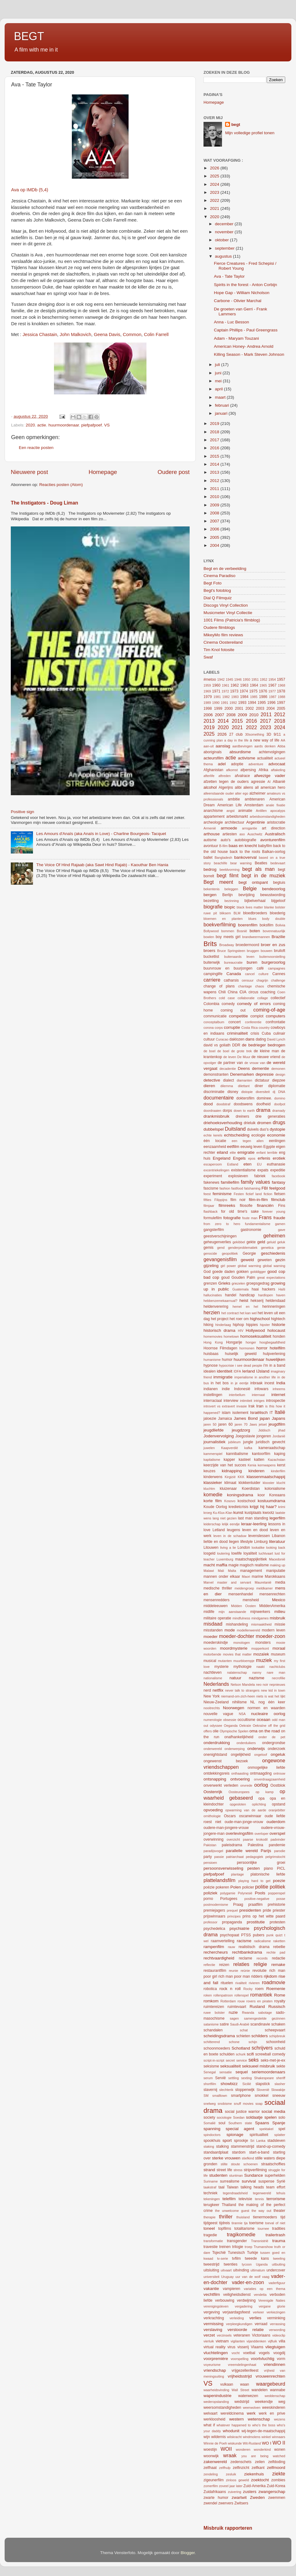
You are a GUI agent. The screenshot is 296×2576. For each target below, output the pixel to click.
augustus (224, 256)
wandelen (260, 2390)
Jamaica (225, 1418)
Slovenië (263, 2090)
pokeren (222, 1887)
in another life (265, 1377)
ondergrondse (273, 1743)
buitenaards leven (239, 956)
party (208, 1857)
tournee (263, 2228)
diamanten (244, 1080)
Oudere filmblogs (219, 627)
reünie (245, 1970)
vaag (265, 2277)
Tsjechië (219, 2252)
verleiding (236, 2318)
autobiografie (245, 840)
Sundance (253, 2175)
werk (251, 2413)
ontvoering (240, 1779)
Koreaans (277, 1495)
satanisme (211, 2024)
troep (249, 2247)
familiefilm (230, 1182)
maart (221, 397)
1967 (272, 685)
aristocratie (276, 822)
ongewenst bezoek (226, 1761)
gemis (208, 1247)
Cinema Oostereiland (223, 642)
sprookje (241, 2140)
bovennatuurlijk (274, 931)
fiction (268, 1194)
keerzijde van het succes (225, 1465)
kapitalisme (212, 1459)
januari (221, 413)
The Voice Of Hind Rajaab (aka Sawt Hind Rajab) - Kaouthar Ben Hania (102, 864)
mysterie (221, 1666)
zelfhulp (224, 2468)
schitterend (212, 2042)
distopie (247, 1092)
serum (208, 2078)
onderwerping (234, 1749)
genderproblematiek (242, 1247)
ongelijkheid (240, 1754)
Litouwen (211, 1547)
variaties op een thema (264, 2289)
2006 (215, 529)
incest (269, 1383)
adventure (256, 764)
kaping (279, 1454)
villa (282, 2341)
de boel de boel (216, 1051)
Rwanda (248, 2012)
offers (208, 1731)
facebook (278, 1176)
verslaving (213, 2329)
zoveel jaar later (230, 2486)
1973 (234, 691)
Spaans (262, 2123)
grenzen (210, 1283)
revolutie (260, 1970)
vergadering (244, 2306)
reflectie (209, 1965)
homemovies (213, 1336)
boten (254, 931)
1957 (281, 679)
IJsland (262, 1371)
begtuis (279, 882)
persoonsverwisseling (223, 1868)
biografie (213, 906)
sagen (234, 2018)
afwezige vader (269, 775)
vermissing (214, 2323)
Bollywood (211, 931)
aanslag (223, 746)
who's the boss (263, 2425)
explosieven (238, 1176)
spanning (212, 2128)
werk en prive (272, 2413)
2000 (228, 708)
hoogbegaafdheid (272, 1342)
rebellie (279, 1947)
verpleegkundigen (239, 2324)
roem (259, 1989)
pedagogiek (254, 1857)
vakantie (211, 2288)
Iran (259, 1406)
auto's (226, 840)
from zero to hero (222, 1224)
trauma (278, 2240)
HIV (240, 1330)
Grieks (224, 1283)
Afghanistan (213, 770)
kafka (248, 1448)
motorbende (212, 1654)
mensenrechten (272, 1594)
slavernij (210, 2090)
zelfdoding (276, 2462)
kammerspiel (213, 1454)
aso (242, 834)
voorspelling (240, 2359)
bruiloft (279, 951)
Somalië (210, 2123)
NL (252, 1702)
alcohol (210, 787)
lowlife (236, 1553)
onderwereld (213, 1749)
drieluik (249, 1123)
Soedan (239, 2117)
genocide (210, 1253)
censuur (247, 980)
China (232, 992)
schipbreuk (277, 2036)
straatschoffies (273, 2164)
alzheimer (257, 793)
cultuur (209, 1039)
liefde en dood (216, 1541)
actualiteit (265, 758)
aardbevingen (242, 746)
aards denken (265, 746)
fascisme (211, 1188)
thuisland (242, 2217)
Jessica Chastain (40, 334)
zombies (278, 2480)
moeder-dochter (236, 1636)
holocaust (276, 1330)
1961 (225, 685)
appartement (214, 816)
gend (220, 1247)
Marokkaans (275, 1576)
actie (41, 425)
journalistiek (214, 1442)
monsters (263, 1642)
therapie (210, 2217)
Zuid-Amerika (254, 2486)
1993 (242, 702)
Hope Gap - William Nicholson (241, 292)
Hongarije (234, 1342)
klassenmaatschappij (266, 1476)
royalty (279, 2001)
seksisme (211, 2066)
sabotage (265, 2012)
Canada (233, 973)
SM (206, 2095)
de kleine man (266, 1051)
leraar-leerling (254, 1524)
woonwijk (211, 2456)
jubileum (234, 1442)
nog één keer (271, 1702)
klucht (281, 1483)
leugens (233, 1530)
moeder (211, 1636)
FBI (264, 1188)
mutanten (225, 1661)
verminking (276, 2318)
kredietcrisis (238, 1507)
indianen (211, 1389)
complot (257, 1016)
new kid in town (273, 1690)
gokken (242, 1271)
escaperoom (213, 1164)
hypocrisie (226, 1365)
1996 (271, 702)
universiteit (212, 2277)
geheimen (274, 1235)
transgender (237, 2241)
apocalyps (277, 810)
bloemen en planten (223, 918)
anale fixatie (276, 805)
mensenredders (216, 1600)
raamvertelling (222, 1941)
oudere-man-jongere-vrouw (226, 1828)
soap (258, 2103)
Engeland (221, 1158)
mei (219, 381)
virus (232, 2347)
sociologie (224, 2117)
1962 (234, 685)
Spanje (278, 2123)
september (225, 248)
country (264, 1027)
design (280, 1074)
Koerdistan (251, 1488)
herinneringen (273, 1306)
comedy (228, 1004)
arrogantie (249, 828)
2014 (215, 464)
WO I (266, 2443)
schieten (243, 2036)
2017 (215, 440)
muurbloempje (243, 1661)
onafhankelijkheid (238, 1737)
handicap (247, 1295)
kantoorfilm (261, 1454)
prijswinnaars (214, 1916)
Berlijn (227, 895)
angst (230, 810)
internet (278, 1394)
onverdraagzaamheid (269, 1779)
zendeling (211, 2474)
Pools (260, 1893)
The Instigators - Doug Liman (44, 502)
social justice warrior (242, 2111)
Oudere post (174, 472)
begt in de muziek (263, 875)
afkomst (232, 770)
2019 (215, 423)
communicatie (215, 1016)
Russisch (276, 2006)
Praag (238, 1904)
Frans (265, 1217)
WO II (279, 2442)
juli (218, 364)
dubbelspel (214, 1129)
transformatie (213, 2241)
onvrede (246, 1785)
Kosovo (229, 1501)
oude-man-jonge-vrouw (243, 1822)
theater (279, 2210)
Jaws (253, 1424)
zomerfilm (211, 2486)
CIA (243, 992)
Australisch (275, 834)
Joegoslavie (245, 1436)
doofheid (263, 1104)
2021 (215, 208)
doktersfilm (245, 1098)
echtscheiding (236, 1135)
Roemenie (275, 1988)
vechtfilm (212, 2294)
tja (246, 2223)
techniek (210, 2193)
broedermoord (247, 945)
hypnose (211, 1365)
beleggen (231, 889)
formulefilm (213, 1218)
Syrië (281, 2181)
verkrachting (214, 2318)
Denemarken (242, 1074)
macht (209, 1565)
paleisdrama (232, 1845)
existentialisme (243, 1170)
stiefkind (248, 2158)
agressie (258, 781)
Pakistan (210, 1845)
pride (267, 1910)
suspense (266, 2181)
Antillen (261, 810)
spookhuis (212, 2140)
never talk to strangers (242, 1690)
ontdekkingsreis (216, 1773)
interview (231, 1400)
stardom (238, 2152)
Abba (281, 746)
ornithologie (212, 1816)
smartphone (241, 2095)
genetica (267, 1247)
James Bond (246, 1418)
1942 (221, 679)
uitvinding (241, 2270)
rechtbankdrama (247, 1952)
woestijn (210, 2449)
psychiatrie (239, 1928)
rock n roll (230, 1988)
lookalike (258, 1547)
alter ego (241, 793)
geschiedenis (273, 1253)
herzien (212, 1312)
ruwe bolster (214, 2012)
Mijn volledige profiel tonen (249, 133)
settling (233, 2078)
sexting (246, 2078)
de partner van (230, 1063)
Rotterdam (228, 2001)
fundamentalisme (257, 1224)
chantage (245, 986)
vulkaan (226, 2384)
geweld (247, 1259)
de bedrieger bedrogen (264, 1045)
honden (279, 1336)
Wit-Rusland (252, 2443)
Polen (235, 1887)
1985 (253, 697)
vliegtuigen (275, 2347)
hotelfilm (277, 1348)
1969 (207, 691)
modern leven (273, 1630)
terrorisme (275, 2198)
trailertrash (275, 2235)
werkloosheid (214, 2419)
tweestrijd (211, 2264)
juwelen (209, 1448)
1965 (263, 685)
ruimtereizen (214, 2007)
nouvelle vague (218, 1714)
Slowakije (278, 2090)
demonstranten (216, 1074)
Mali (221, 1571)
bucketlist (211, 956)
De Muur (243, 1057)
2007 (215, 521)
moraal (279, 1648)
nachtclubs (277, 1666)
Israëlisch (259, 1412)
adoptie (237, 764)
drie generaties (270, 1116)
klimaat (230, 1483)
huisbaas (211, 1354)
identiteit (224, 1371)
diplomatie (276, 1086)
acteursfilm (214, 758)
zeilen (260, 2462)
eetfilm (233, 1146)
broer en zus (273, 944)
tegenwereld (262, 2193)
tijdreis (224, 2223)
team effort (275, 2187)
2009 (215, 505)
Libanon (278, 1536)
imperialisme (243, 1377)
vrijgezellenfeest (245, 2370)
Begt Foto (213, 583)
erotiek (279, 1158)
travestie (211, 2247)
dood (208, 1104)
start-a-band (259, 2152)
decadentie (228, 1068)
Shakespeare (264, 2078)
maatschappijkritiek (251, 1559)
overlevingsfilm (239, 1833)
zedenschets (240, 2462)
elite (233, 1152)
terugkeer (211, 2205)
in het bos (219, 1383)
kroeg (208, 1512)
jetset (263, 1424)
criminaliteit (237, 1033)
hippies (252, 1325)
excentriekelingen (216, 1170)
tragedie (210, 2235)
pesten (253, 1868)
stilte (224, 2164)
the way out (261, 2210)
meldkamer (264, 1588)
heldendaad (275, 1300)
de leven (229, 1057)
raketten (279, 1941)
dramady (278, 1110)
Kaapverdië (229, 1448)
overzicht (233, 1839)
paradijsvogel (213, 1851)
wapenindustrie (218, 2395)
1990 (216, 702)
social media (273, 2111)
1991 (224, 702)
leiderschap (212, 1524)
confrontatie (275, 1022)
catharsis (231, 980)
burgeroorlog (273, 962)
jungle (248, 1442)
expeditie (277, 1170)
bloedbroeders (255, 913)
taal (221, 2187)
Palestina (255, 1845)
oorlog (261, 1785)
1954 (272, 679)
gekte (251, 1242)
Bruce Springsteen (231, 951)
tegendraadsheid (235, 2193)
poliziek (210, 1893)
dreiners (242, 1116)
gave (281, 1230)
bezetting (211, 901)
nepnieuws (277, 1684)
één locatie (215, 1141)
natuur (235, 1678)
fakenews (211, 1182)
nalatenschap (237, 1672)
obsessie (229, 1720)
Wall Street (240, 2390)
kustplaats (253, 1512)
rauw (231, 1947)
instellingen (213, 1395)
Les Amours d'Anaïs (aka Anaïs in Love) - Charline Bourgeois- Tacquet (101, 833)
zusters (250, 2491)
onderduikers (246, 1743)
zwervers (225, 2503)
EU (259, 1164)
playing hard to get (254, 1881)
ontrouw (279, 1773)
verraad (261, 2324)
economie (276, 1135)
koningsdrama (240, 1495)
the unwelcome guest (232, 2210)
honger (251, 1342)
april (219, 389)
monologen (241, 1642)
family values (255, 1182)
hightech (278, 1319)
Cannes (278, 974)
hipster (265, 1325)
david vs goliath (217, 1045)
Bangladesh (223, 857)
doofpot (279, 1104)
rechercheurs (216, 1952)
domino (279, 1098)
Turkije (252, 2252)
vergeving (212, 2312)
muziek (264, 1660)
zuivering (234, 2492)
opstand (278, 1804)
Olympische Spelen (234, 1731)
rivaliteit (241, 1983)
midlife (209, 1612)
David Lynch (276, 1039)
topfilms (224, 2228)
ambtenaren (255, 799)
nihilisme (239, 1702)
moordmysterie (233, 1648)
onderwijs (256, 1748)
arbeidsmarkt (237, 816)
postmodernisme (216, 1904)
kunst (238, 1512)
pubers (258, 1935)
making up (277, 1565)
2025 (215, 176)
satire (224, 2024)
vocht (236, 2353)
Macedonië (277, 1559)
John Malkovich (75, 334)
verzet (209, 2335)
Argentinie (255, 822)
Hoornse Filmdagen (220, 1348)
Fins (281, 1205)
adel (222, 764)
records (262, 1958)
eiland (222, 1152)
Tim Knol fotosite (219, 649)
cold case (227, 998)
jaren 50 (210, 1424)
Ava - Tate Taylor (229, 276)
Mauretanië (263, 1582)
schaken (278, 2024)
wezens (279, 2419)
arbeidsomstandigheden (267, 816)
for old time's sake (240, 1211)
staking (209, 2146)
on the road (269, 1731)
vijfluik (272, 2341)
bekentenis (212, 889)
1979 (208, 697)
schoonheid (275, 2042)
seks (254, 2060)
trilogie (237, 2247)
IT (271, 1413)
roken (208, 1995)
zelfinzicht (241, 2468)
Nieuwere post (29, 472)
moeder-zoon (270, 1636)
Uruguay (227, 2277)
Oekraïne (259, 1725)
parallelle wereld (242, 1850)
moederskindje (216, 1642)
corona (209, 1027)
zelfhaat (210, 2468)
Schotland (241, 2048)
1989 (207, 702)
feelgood (277, 1188)
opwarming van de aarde (245, 1810)
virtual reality (214, 2347)
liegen (234, 1541)
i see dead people (248, 1365)
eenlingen (277, 1141)
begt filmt (228, 875)
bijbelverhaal (255, 901)
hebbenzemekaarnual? (220, 1301)
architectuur (234, 822)
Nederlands (216, 1684)
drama (263, 1110)
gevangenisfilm (220, 1259)
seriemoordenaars (268, 2072)
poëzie (209, 1887)
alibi (238, 787)
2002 (249, 708)
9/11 (277, 734)
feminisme (222, 1193)
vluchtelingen (216, 2352)
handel (230, 1295)
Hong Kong (213, 1342)
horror (261, 1348)
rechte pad (275, 1952)
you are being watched (263, 2456)
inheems (279, 1389)
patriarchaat (235, 1857)
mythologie (242, 1666)
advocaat (276, 764)
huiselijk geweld (241, 1354)
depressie (265, 1074)
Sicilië (246, 2084)
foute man (249, 1218)
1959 (207, 685)
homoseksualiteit (255, 1336)
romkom (211, 2001)
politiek (277, 1886)
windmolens (251, 2437)
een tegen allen (247, 1141)
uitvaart (226, 2270)
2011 (215, 488)
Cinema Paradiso (220, 575)
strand (209, 2169)
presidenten (250, 1910)
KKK (241, 1477)
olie (216, 1731)
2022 (215, 200)
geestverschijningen (220, 1236)
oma (253, 1731)
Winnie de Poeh (215, 2443)
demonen (278, 1068)
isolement (240, 1413)
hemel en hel (245, 1306)
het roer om (239, 1319)
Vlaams (257, 2347)
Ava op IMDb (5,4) (29, 189)
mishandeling (237, 1624)
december (225, 224)
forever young (273, 1211)
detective (212, 1080)
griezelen (238, 1283)
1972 (225, 691)
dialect (228, 1080)
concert (234, 1022)
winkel (266, 2437)
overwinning (214, 1839)
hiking (208, 1325)
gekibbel (238, 1242)
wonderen (243, 2449)
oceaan (263, 1719)
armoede (229, 828)
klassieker (213, 1482)
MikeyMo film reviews (223, 635)
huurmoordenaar (63, 425)
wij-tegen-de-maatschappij (263, 2431)
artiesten (229, 834)
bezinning (231, 901)
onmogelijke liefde (266, 1767)
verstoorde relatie (246, 2329)
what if (209, 2425)
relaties (241, 1964)
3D (268, 734)
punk (269, 1935)
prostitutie (256, 1922)
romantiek (261, 1994)
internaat (258, 1395)
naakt (261, 1666)
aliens (248, 787)
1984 (244, 697)
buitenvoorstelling (272, 956)
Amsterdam (253, 805)
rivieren (254, 1983)
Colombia (211, 1004)
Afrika (263, 770)
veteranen (241, 2335)
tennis (259, 2199)
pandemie (277, 1845)
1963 (244, 685)
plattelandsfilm (219, 1880)
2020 (30, 425)
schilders (259, 2036)
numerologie (213, 1720)
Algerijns (226, 787)
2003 (260, 708)
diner (259, 1086)
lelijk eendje (231, 1524)
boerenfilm (247, 925)
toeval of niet (275, 2223)
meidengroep (244, 1588)
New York (212, 1696)
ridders (257, 1976)
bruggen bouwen (260, 951)
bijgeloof (278, 901)
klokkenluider (250, 1483)
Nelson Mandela (243, 1684)
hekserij (257, 1300)
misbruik (277, 1618)
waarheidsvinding (216, 2390)
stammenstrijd (242, 2146)
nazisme (256, 1678)
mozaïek (261, 1654)
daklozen (237, 1039)
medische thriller (218, 1588)
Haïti (281, 1289)
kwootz (268, 1512)
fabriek (259, 1176)
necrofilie (278, 1678)
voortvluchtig (262, 2358)
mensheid (251, 1600)
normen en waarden (266, 1708)
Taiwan (232, 2187)
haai (255, 1289)
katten (259, 1459)
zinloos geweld (237, 2480)
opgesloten (238, 1804)
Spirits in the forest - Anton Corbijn (245, 284)
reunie (233, 1970)
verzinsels (224, 2335)
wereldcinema (232, 2413)
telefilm (229, 2198)
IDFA (237, 1371)
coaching (267, 992)
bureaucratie (233, 962)
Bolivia (280, 925)
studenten (218, 2175)
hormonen (246, 1348)
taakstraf (210, 2187)
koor (261, 1495)
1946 (238, 679)
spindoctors (212, 2135)
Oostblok (277, 1785)
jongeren (264, 1436)
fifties (207, 1200)
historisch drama (219, 1330)
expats (263, 1170)
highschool (260, 1318)
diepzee (278, 1080)
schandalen (213, 2030)
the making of (251, 2205)
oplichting (259, 1804)
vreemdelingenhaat (242, 2364)
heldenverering (216, 1306)
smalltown (219, 2095)
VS (107, 425)
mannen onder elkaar (222, 1576)
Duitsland (235, 1129)
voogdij (279, 2353)
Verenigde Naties (271, 2300)
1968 (281, 685)
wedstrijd (241, 2401)
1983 (235, 697)
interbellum (237, 1395)
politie (261, 1886)
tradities (278, 2228)
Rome (279, 1995)
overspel (277, 1833)
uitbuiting (278, 2264)
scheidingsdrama (219, 2036)
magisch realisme (254, 1565)
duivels (253, 1129)
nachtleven (213, 1672)
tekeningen (212, 2199)
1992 (233, 702)
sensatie (226, 2072)
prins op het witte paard (264, 1916)
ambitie (234, 799)
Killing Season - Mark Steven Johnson (249, 354)
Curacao (222, 1039)
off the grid (276, 1725)
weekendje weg (270, 2401)
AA (283, 740)
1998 (208, 708)
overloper (262, 1833)
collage (262, 998)
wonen (279, 2449)
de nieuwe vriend (266, 1057)
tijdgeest (210, 2223)
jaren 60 (225, 1424)
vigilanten (238, 2341)
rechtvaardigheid (219, 1958)
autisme (210, 840)
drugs (279, 1122)
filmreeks (227, 1205)
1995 (261, 702)
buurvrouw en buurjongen (228, 968)
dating (261, 1039)
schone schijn (243, 2042)
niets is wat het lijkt (270, 1696)
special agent (240, 2128)
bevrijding (246, 895)
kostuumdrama (271, 1500)
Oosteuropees (238, 1792)
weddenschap (275, 2396)
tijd (283, 2217)
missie (280, 1624)
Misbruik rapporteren (228, 2528)
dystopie (277, 1129)
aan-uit (209, 746)
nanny (256, 1672)
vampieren (231, 2289)
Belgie (250, 888)
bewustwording (272, 895)
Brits (210, 944)
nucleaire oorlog (268, 1713)
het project (219, 1319)
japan (265, 1418)
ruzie (233, 2012)
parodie (279, 1851)
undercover (275, 2270)
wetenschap (259, 2419)
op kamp (264, 1792)
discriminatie (214, 1092)
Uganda (262, 2264)
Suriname (211, 2181)
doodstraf (223, 1104)
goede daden (223, 1271)
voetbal (249, 2353)
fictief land (254, 1194)
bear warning (241, 863)
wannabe (277, 2390)
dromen (264, 1122)
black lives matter (250, 907)
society (209, 2117)
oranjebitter (277, 1810)
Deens (244, 1068)
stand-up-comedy (270, 2146)
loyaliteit (250, 1553)
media (280, 1582)
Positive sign (22, 811)
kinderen (257, 1471)
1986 (263, 697)
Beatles (261, 863)
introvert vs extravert (219, 1406)
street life (224, 2170)
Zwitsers (241, 2503)
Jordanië (279, 1436)
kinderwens (213, 1477)
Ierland (248, 1371)
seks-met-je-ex (273, 2060)
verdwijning (246, 2300)
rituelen (227, 1983)
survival (249, 2181)
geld (261, 1242)
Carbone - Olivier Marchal (237, 300)
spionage (234, 2134)
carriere (212, 980)
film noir (237, 1200)
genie (281, 1247)
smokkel (262, 2095)
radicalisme (262, 1941)
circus (253, 992)
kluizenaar (228, 1488)
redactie (278, 1958)
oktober (222, 240)
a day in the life (236, 740)
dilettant (244, 1086)
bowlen (209, 937)
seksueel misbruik (258, 2066)
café (260, 968)
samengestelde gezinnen (264, 2018)
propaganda (232, 1922)
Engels (239, 1158)
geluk (281, 1242)
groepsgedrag (257, 1283)
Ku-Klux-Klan (222, 1512)
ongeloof (260, 1754)
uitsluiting (211, 2270)
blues (253, 918)
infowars (261, 1389)
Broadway (226, 945)
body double (273, 918)
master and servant (234, 1582)
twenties (231, 2264)
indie (226, 1389)
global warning (274, 1266)
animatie (245, 810)
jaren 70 (241, 1424)
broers (209, 950)
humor (227, 1359)
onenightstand (215, 1754)
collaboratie (245, 998)
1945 (229, 679)
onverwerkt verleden (221, 1785)
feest (207, 1194)
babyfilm (265, 846)
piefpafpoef (91, 425)
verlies (255, 2318)
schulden (227, 2054)
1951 (255, 679)
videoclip (278, 2335)
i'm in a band (274, 1365)
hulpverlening (274, 1354)
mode (229, 1630)
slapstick (263, 2084)
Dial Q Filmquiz (218, 598)
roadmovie (273, 1982)
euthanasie (276, 1164)
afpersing (248, 770)
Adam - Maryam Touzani (236, 338)
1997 (281, 702)
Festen (239, 1194)
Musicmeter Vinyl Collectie (228, 612)
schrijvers (262, 2047)
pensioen (210, 1862)
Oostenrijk (213, 1791)
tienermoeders (265, 2217)
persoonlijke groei (261, 1862)
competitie (238, 1016)
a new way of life (264, 740)
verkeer (258, 2312)
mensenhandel (240, 1594)
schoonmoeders (217, 2048)
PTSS (246, 1935)
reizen (224, 1965)
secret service (236, 2060)
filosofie (246, 1205)
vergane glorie (272, 2306)
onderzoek (276, 1749)
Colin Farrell (156, 334)
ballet (208, 857)
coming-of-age (269, 1009)
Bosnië (242, 931)
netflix (217, 1690)
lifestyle (246, 1541)
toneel (209, 2228)
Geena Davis (107, 334)
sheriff (280, 2078)
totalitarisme (244, 2228)
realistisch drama (254, 1947)
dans (249, 1039)
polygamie (227, 1893)
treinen (225, 2247)
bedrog (210, 869)
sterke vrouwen (226, 2158)
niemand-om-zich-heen (238, 1696)
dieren (209, 1085)
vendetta (260, 2294)
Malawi (209, 1571)
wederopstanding (216, 2402)
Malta (232, 1571)
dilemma (226, 1086)
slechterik (226, 2090)
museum (278, 1654)
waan (244, 2384)
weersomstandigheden (222, 2407)
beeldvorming (230, 869)
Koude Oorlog (215, 1507)
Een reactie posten (36, 447)
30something (254, 734)
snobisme (225, 2103)
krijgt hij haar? (263, 1506)
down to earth (244, 1110)
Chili (222, 992)
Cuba (266, 1033)
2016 (215, 448)
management (251, 1570)
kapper (229, 1459)
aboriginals (213, 752)
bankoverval (245, 857)
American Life (229, 805)
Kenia (252, 1465)
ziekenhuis (254, 2474)
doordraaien (212, 1110)
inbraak (256, 1383)
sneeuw (278, 2095)
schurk (241, 2054)
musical (210, 1661)
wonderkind (262, 2449)
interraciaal (213, 1400)
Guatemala (240, 1289)
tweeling (279, 2258)
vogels (264, 2353)
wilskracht (234, 2437)
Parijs (266, 1850)
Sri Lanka (257, 2140)
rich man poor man (234, 1976)
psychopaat (229, 1935)
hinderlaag (223, 1325)
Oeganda (230, 1725)
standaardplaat (216, 2152)
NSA (242, 1714)
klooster (268, 1483)
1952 (263, 679)
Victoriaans (261, 2335)
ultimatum (258, 2270)
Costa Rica (249, 1027)
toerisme (256, 2223)
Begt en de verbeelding (225, 568)
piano (268, 1868)
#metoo (210, 679)
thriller (225, 2216)
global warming (249, 1266)
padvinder (278, 1839)
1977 (272, 691)
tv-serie (222, 2258)
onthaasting (240, 1773)
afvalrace (242, 776)
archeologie (213, 822)
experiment (213, 1176)
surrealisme (230, 2181)
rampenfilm (214, 1946)
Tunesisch (236, 2252)
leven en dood (255, 1530)
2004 (215, 545)
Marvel (208, 1582)
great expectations (271, 1277)
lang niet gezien (224, 1518)
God (207, 1271)
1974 (244, 691)
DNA (281, 1092)
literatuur (277, 1541)
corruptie (232, 1027)
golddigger (258, 1271)
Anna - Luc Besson (231, 322)
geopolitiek (230, 1253)
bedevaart (277, 863)
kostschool (246, 1501)
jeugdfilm (277, 1424)
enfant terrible (266, 1152)
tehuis (280, 2193)
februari (222, 405)
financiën (265, 1205)
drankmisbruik (216, 1116)
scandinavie (260, 2024)
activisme (246, 758)
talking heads (252, 2187)
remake (278, 1964)
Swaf (208, 657)
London (243, 1547)
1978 (281, 691)
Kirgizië (230, 1477)
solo (281, 2117)
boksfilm (266, 925)
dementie (260, 1068)
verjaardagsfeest (236, 2312)
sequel (242, 2072)
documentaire (219, 1097)
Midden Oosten (243, 1606)
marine (257, 1576)
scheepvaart (275, 2030)
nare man (276, 1672)
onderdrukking (217, 1742)
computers (275, 1016)
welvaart (210, 2413)
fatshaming (252, 1188)
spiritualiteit (258, 2135)
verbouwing (224, 2300)
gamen (280, 1224)
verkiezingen (275, 2312)
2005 (215, 537)
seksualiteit (230, 2066)
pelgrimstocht (275, 1857)
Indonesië (242, 1389)
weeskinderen (273, 2407)
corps (219, 1027)
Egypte (269, 1147)
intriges (259, 1400)
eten (248, 1164)
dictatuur (262, 1080)
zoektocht (260, 2480)
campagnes (276, 968)
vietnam (222, 2341)
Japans (278, 1418)
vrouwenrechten (270, 2376)
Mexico (278, 1600)
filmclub (278, 1199)
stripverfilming (255, 2170)
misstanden (213, 1630)
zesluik (231, 2474)
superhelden (275, 2175)
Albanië (279, 781)
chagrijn (262, 980)
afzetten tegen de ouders (226, 781)
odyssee (216, 1725)
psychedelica (214, 1928)
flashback (211, 1211)
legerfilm (277, 1518)
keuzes (209, 1471)
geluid (271, 1242)
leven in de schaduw (229, 1536)
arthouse (212, 834)
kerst (281, 1465)
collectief (278, 998)
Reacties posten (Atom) (61, 484)
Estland (232, 1164)
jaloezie (210, 1418)
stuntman (236, 2175)
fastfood (237, 1188)
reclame (245, 1958)
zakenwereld (215, 2461)
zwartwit (239, 2497)
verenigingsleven (216, 2306)
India (280, 1383)
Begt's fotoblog (217, 590)
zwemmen (276, 2497)
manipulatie (275, 1570)
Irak (251, 1406)
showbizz (229, 2083)
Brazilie (278, 936)
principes (233, 1916)
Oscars (230, 1816)
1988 (281, 697)
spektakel (266, 2129)
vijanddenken (256, 2341)
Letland (218, 1530)
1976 (263, 691)
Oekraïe (245, 1725)
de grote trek (241, 1051)
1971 (216, 691)
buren (252, 962)
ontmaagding (261, 1773)
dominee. (264, 1098)
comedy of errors (254, 1003)
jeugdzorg (241, 1430)
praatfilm (255, 1904)
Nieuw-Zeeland (216, 1702)
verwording (277, 2330)
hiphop (238, 1325)
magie (233, 1565)
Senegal (210, 2072)
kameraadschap (272, 1448)
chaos (259, 986)
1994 (252, 702)
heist (244, 1300)
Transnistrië (259, 2241)
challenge (278, 980)
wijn (207, 2437)
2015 (215, 456)
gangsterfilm (214, 1230)
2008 (215, 513)
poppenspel (276, 1893)
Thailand (229, 2205)
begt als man (258, 869)
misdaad (213, 1624)
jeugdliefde (214, 1430)
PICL (281, 1868)
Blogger (188, 2552)
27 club (236, 734)
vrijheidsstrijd (240, 2376)
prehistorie (276, 1904)
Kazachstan (276, 1459)
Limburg (261, 1541)
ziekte (278, 2473)
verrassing (277, 2324)
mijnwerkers (260, 1612)
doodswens (243, 1104)
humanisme (212, 1359)
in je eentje (240, 1383)
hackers (268, 1289)
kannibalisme (237, 1454)
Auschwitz (254, 834)
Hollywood (255, 1330)
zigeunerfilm (214, 2480)
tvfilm (236, 2258)
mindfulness (241, 1618)
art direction (273, 828)
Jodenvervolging (219, 1436)
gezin (280, 1259)
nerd (207, 1690)
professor (210, 1922)
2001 (239, 708)
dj (274, 1092)
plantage (237, 1874)
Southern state (240, 2123)
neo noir (262, 1684)
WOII (226, 2449)
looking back (275, 1547)
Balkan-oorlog (273, 852)
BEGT (29, 36)
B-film (223, 846)
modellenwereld (248, 1630)
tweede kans (257, 2258)
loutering (223, 1553)
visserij (243, 2347)
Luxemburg (224, 1559)
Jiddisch (264, 1430)
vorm (281, 2359)
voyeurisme (212, 2364)
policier (248, 1887)
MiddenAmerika (272, 1606)
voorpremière (216, 2358)
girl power (228, 1266)
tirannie (237, 2223)
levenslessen (259, 1536)
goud (225, 1277)
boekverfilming (220, 924)
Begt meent (218, 882)
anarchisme (213, 810)
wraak (229, 2455)
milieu (279, 1611)
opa (261, 1798)
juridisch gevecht (270, 1442)
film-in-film (258, 1199)
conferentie (253, 1022)
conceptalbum (214, 1022)
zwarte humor (216, 2497)
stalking (222, 2146)
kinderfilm (278, 1471)
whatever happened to (233, 2425)
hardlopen (265, 1295)
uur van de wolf (248, 2277)
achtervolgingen (272, 752)
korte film (213, 1500)
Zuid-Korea (276, 2486)
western (236, 2419)
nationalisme (213, 1678)
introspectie (275, 1400)
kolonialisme (275, 1488)
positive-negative (257, 1899)
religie (260, 1964)
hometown (231, 1336)
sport (227, 2140)
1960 (216, 685)
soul (222, 2123)
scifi (250, 2054)
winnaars (278, 2437)
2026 (215, 168)
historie (279, 1324)
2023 (215, 192)
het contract (230, 1313)
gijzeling (211, 1265)
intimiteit (246, 1400)
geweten (264, 1260)
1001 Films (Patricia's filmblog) (232, 620)
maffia (222, 1565)
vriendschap (215, 2370)
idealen (210, 1371)
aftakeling (278, 770)
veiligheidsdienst (237, 2294)
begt (235, 124)
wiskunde (235, 2443)
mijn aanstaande (232, 1612)
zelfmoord (276, 2467)
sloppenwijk (245, 2090)
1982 (226, 697)
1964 (254, 685)
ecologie (258, 1135)
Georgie (249, 1253)
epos (251, 1158)
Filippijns (220, 1200)
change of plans (219, 986)
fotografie (231, 1217)
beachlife (220, 863)
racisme (244, 1940)
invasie (241, 1406)
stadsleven (276, 2140)
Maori (246, 1576)
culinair (279, 1033)
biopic (229, 907)
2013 (215, 472)
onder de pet (271, 1737)
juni (219, 373)
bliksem (225, 913)
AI (268, 781)
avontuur (211, 846)
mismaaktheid (261, 1624)
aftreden (225, 776)
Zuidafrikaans (215, 2492)
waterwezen (248, 2396)
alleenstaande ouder (219, 793)
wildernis (218, 2437)
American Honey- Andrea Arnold (243, 346)
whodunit (231, 2431)
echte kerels (213, 1135)
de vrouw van (255, 1063)
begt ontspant (253, 882)
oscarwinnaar (250, 1816)
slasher (279, 2084)
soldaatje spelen (261, 2117)
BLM (236, 913)
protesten (277, 1922)
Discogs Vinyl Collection (226, 605)
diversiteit (263, 1092)
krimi (281, 1507)
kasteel (244, 1459)
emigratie (246, 1152)
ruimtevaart (237, 2007)
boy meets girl (228, 937)
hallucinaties (213, 1295)
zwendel (210, 2503)
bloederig (277, 913)
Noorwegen (233, 1708)
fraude (279, 1217)
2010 (215, 496)
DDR (236, 1045)
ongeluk (278, 1754)
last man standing (253, 1518)
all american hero (270, 787)
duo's (264, 1129)
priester (279, 1910)
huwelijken (275, 1359)
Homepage (102, 472)
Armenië (210, 828)
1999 (218, 708)
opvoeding (213, 1810)
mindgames (260, 1618)
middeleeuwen (216, 1606)
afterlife (209, 776)
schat (244, 2030)
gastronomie (250, 1230)
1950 (246, 679)
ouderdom (275, 1821)
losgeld (209, 1553)
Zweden (257, 2497)
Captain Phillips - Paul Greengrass (246, 330)
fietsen (279, 1194)
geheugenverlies (217, 1242)
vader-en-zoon (248, 2282)
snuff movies (243, 2103)
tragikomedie (241, 2234)
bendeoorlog (273, 889)
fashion (225, 1188)
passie (219, 1857)
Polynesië (245, 1893)
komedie (213, 1494)
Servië (220, 2078)
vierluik (209, 2341)
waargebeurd (271, 2384)
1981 (217, 697)
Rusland (257, 2006)
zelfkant (258, 2468)
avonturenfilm (272, 839)
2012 (215, 480)
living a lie (228, 1547)
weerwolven (252, 2407)
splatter (279, 2135)
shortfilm (210, 2084)
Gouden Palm (243, 1277)
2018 (215, 432)
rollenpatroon (223, 1995)
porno (208, 1899)
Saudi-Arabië (239, 2024)
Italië (280, 1412)
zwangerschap (271, 2491)
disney (232, 1092)
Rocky (248, 1989)
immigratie (222, 1377)
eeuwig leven (251, 1147)
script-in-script (214, 2060)
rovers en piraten (259, 2001)
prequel (232, 1910)
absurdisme (240, 752)
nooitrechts (212, 1708)
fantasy (279, 1182)
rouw (241, 2001)
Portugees (228, 1899)
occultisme (246, 1720)
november (225, 232)
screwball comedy (270, 2054)
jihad (281, 1430)
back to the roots (245, 852)
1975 (253, 691)
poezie (279, 1880)
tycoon (247, 2264)
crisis (255, 1033)
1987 (272, 697)
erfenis (264, 1158)
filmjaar (209, 1205)
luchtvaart (266, 1553)
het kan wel (248, 1313)
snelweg (210, 2103)
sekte (280, 2066)
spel (281, 2129)
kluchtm (209, 1488)
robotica (210, 1989)
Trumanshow (263, 2247)
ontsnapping (215, 1779)
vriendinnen (274, 2364)
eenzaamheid (215, 1147)
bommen (227, 931)
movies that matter (237, 1654)
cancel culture (257, 974)
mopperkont (260, 1648)
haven (280, 1295)
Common (132, 334)
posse (280, 1899)
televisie (245, 2199)
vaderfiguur (277, 2283)
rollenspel (241, 1995)
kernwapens (267, 1465)
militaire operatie (217, 1618)
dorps (227, 1110)
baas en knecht (242, 845)
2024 (215, 184)
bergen (210, 894)
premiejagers (214, 1910)
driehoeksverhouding (223, 1122)
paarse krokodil (255, 1839)
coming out (232, 1010)
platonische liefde (267, 1874)
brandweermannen (256, 937)
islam (226, 1413)
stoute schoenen (244, 2164)
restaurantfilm (215, 1970)
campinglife (213, 974)
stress (237, 2170)
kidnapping (232, 1471)
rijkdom (271, 1976)
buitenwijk (212, 962)
